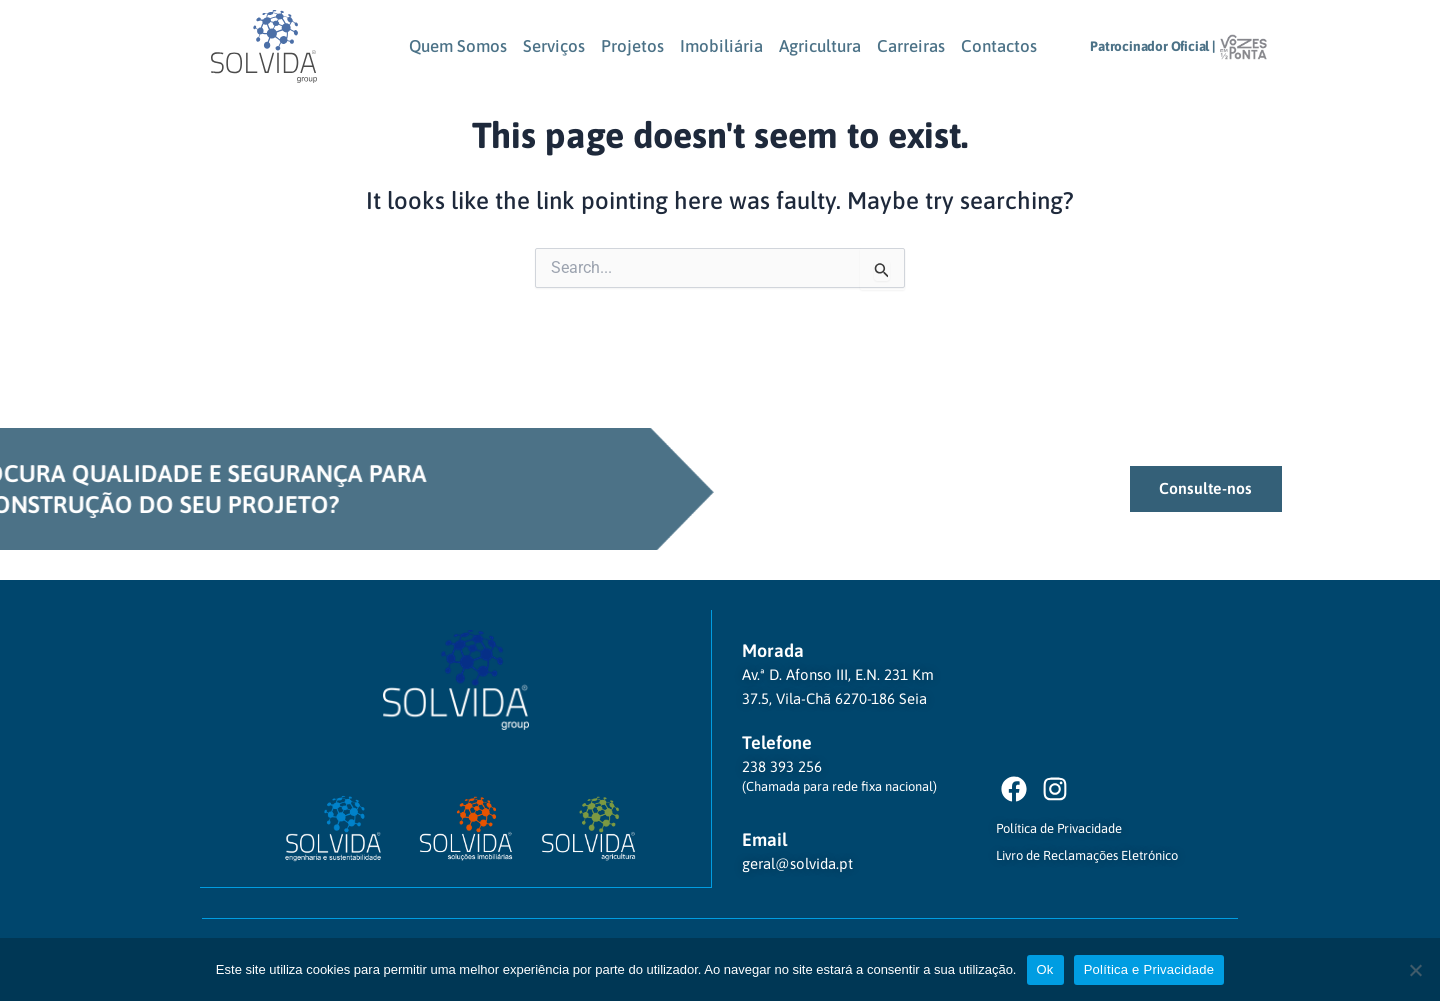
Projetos (632, 46)
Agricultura (820, 46)
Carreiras (911, 46)
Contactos (999, 46)
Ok (1045, 969)
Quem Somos (458, 46)
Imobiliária (721, 46)
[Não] (1415, 970)
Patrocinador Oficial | (1153, 46)
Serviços (554, 46)
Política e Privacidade (1149, 969)
